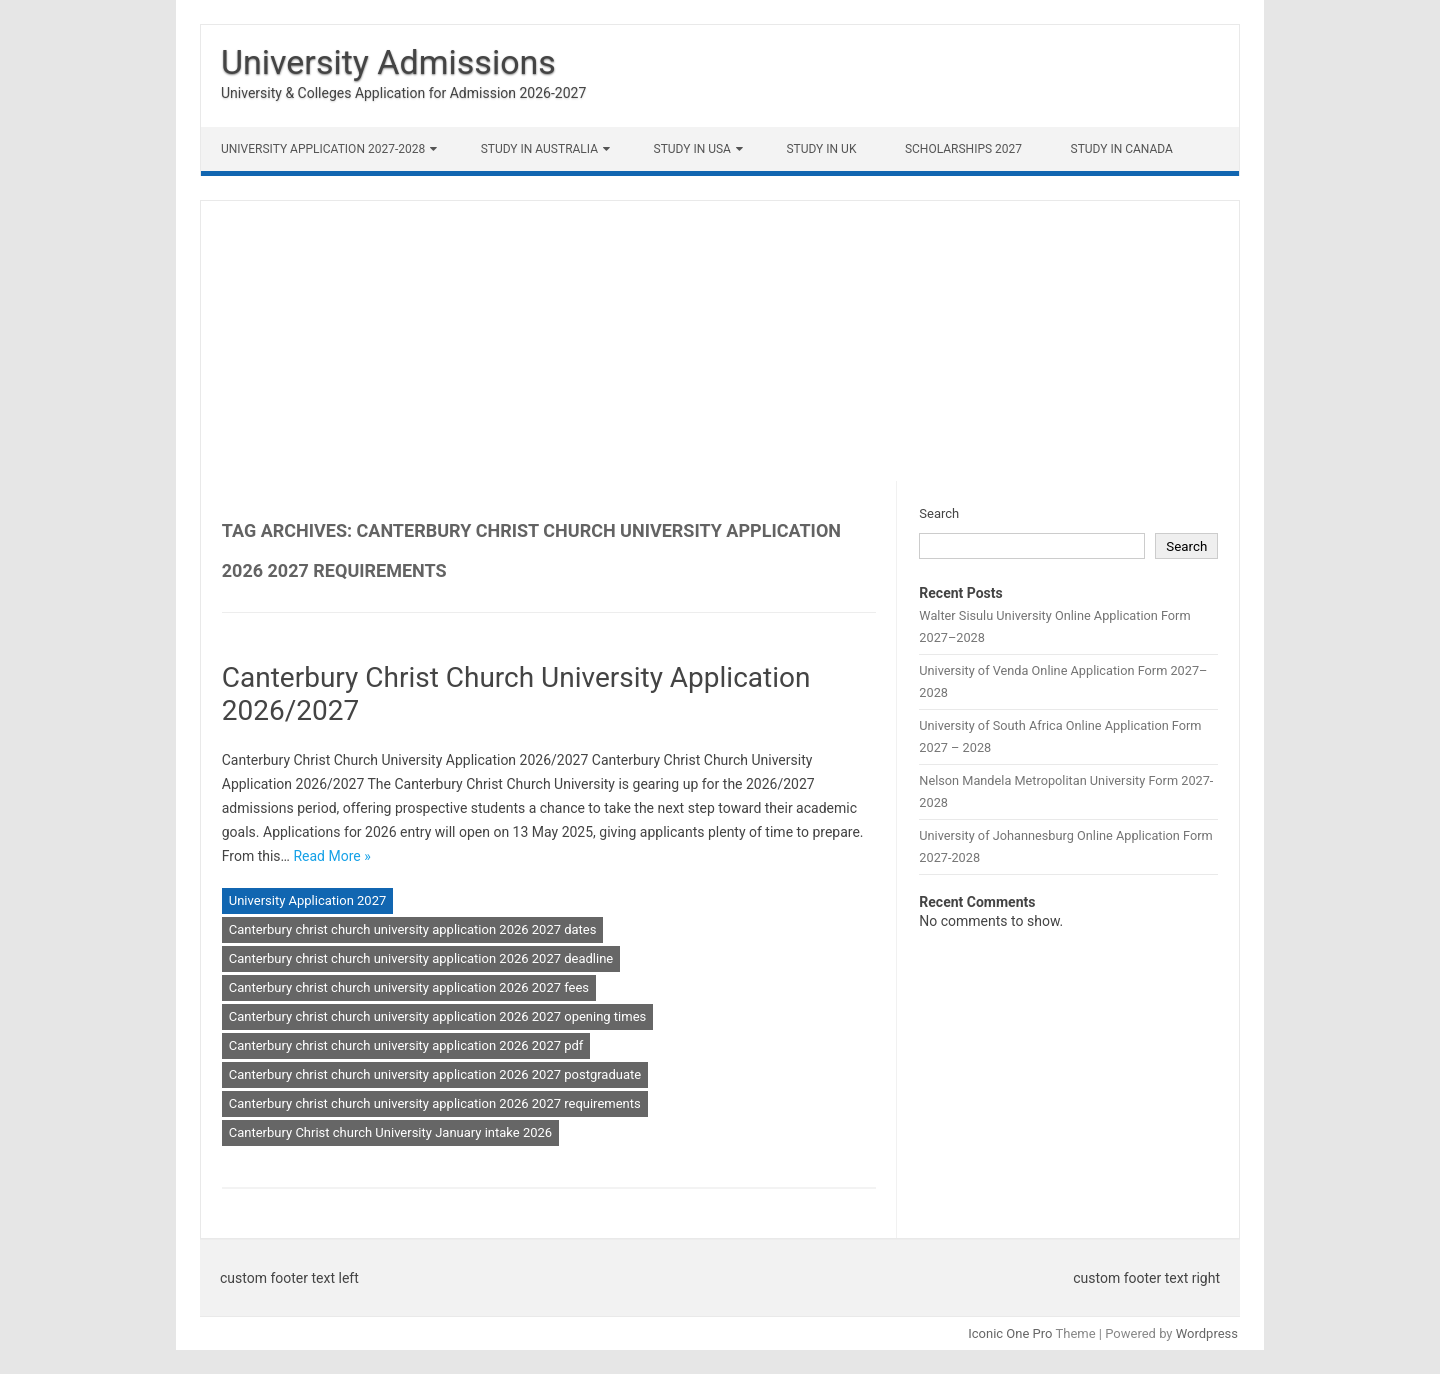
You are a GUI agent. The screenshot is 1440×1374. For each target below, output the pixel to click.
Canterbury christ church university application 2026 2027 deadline (421, 958)
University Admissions (388, 62)
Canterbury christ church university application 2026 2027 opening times (438, 1016)
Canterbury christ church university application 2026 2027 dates (413, 929)
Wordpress (1207, 1333)
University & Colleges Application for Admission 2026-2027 (403, 93)
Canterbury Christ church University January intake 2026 (390, 1132)
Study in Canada (1122, 149)
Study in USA (692, 149)
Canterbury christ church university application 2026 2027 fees (409, 987)
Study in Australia (539, 149)
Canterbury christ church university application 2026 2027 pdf (406, 1045)
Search (939, 513)
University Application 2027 (308, 900)
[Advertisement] (720, 341)
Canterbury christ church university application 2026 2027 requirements (435, 1103)
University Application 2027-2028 (323, 149)
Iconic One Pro (1010, 1333)
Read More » (331, 856)
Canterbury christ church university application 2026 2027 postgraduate (435, 1074)
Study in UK (821, 149)
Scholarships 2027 (963, 149)
